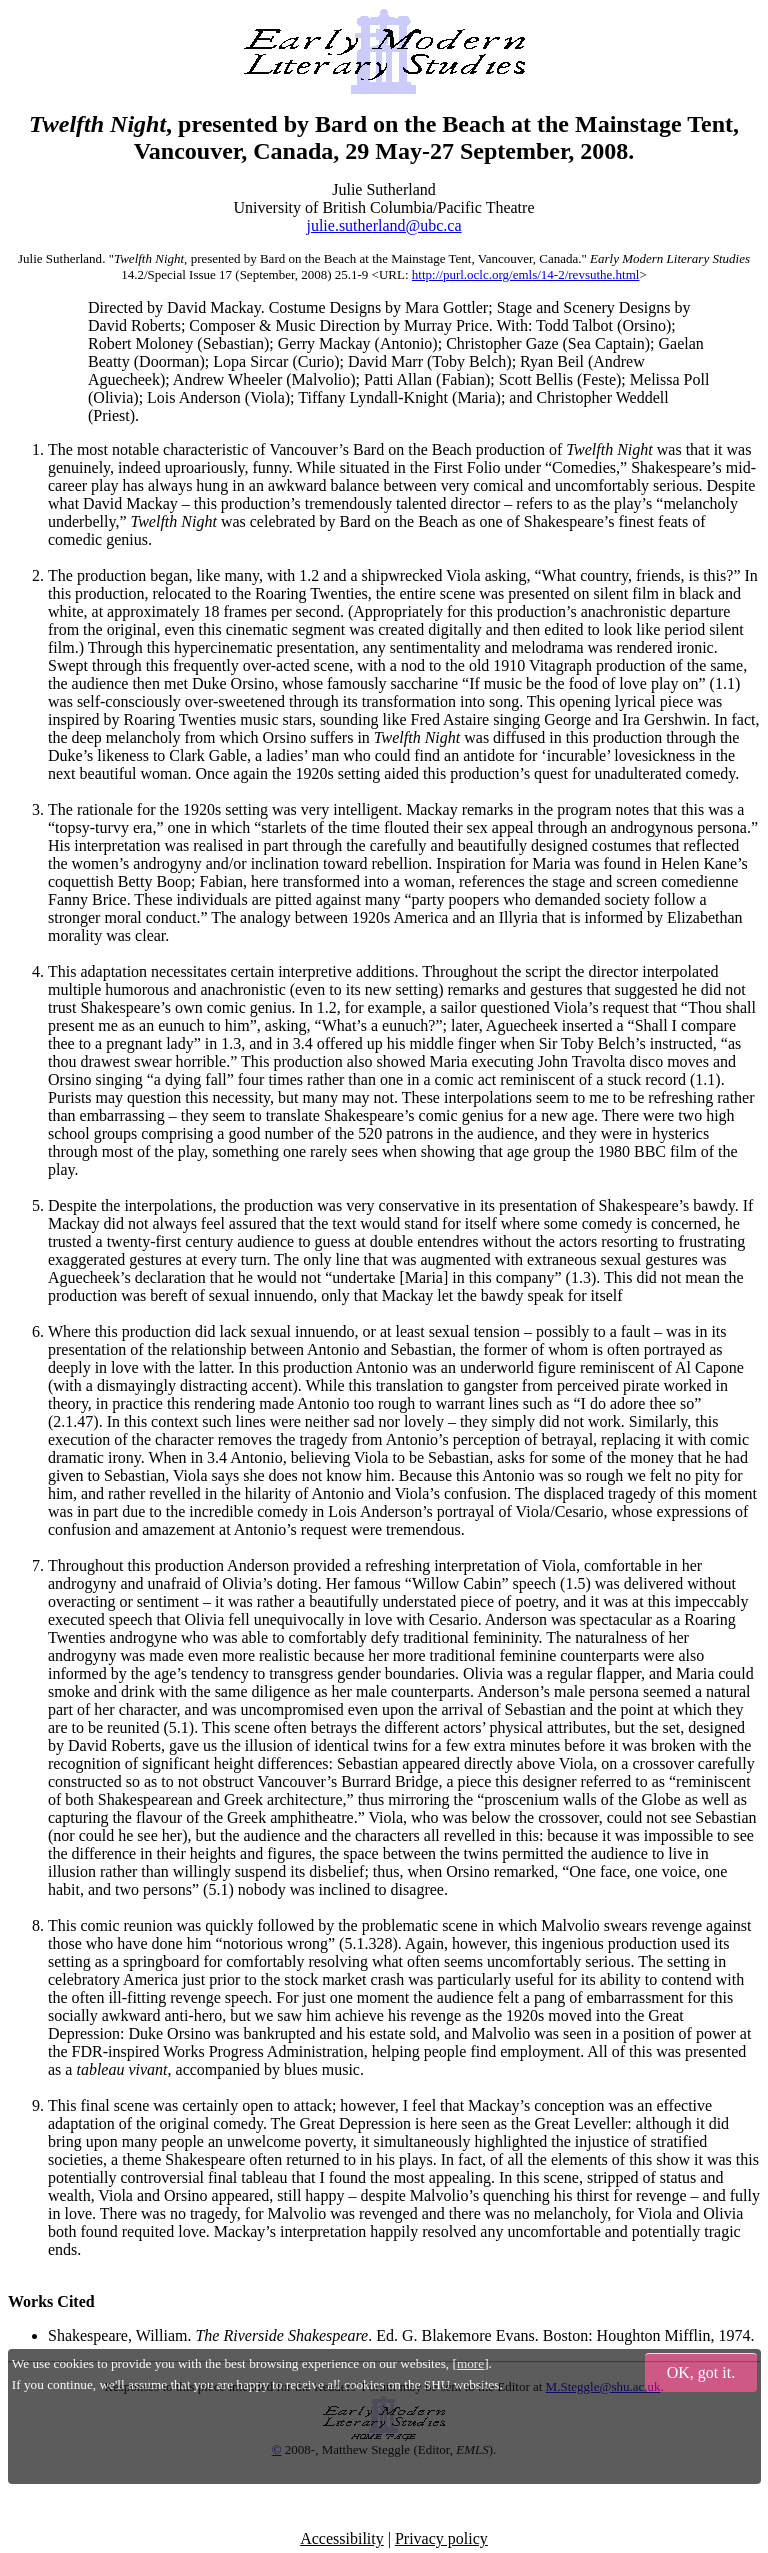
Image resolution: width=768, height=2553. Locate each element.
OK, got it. (701, 2372)
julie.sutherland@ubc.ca (383, 225)
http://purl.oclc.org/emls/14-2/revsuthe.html (526, 274)
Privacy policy (441, 2538)
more (470, 2363)
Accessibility (342, 2538)
